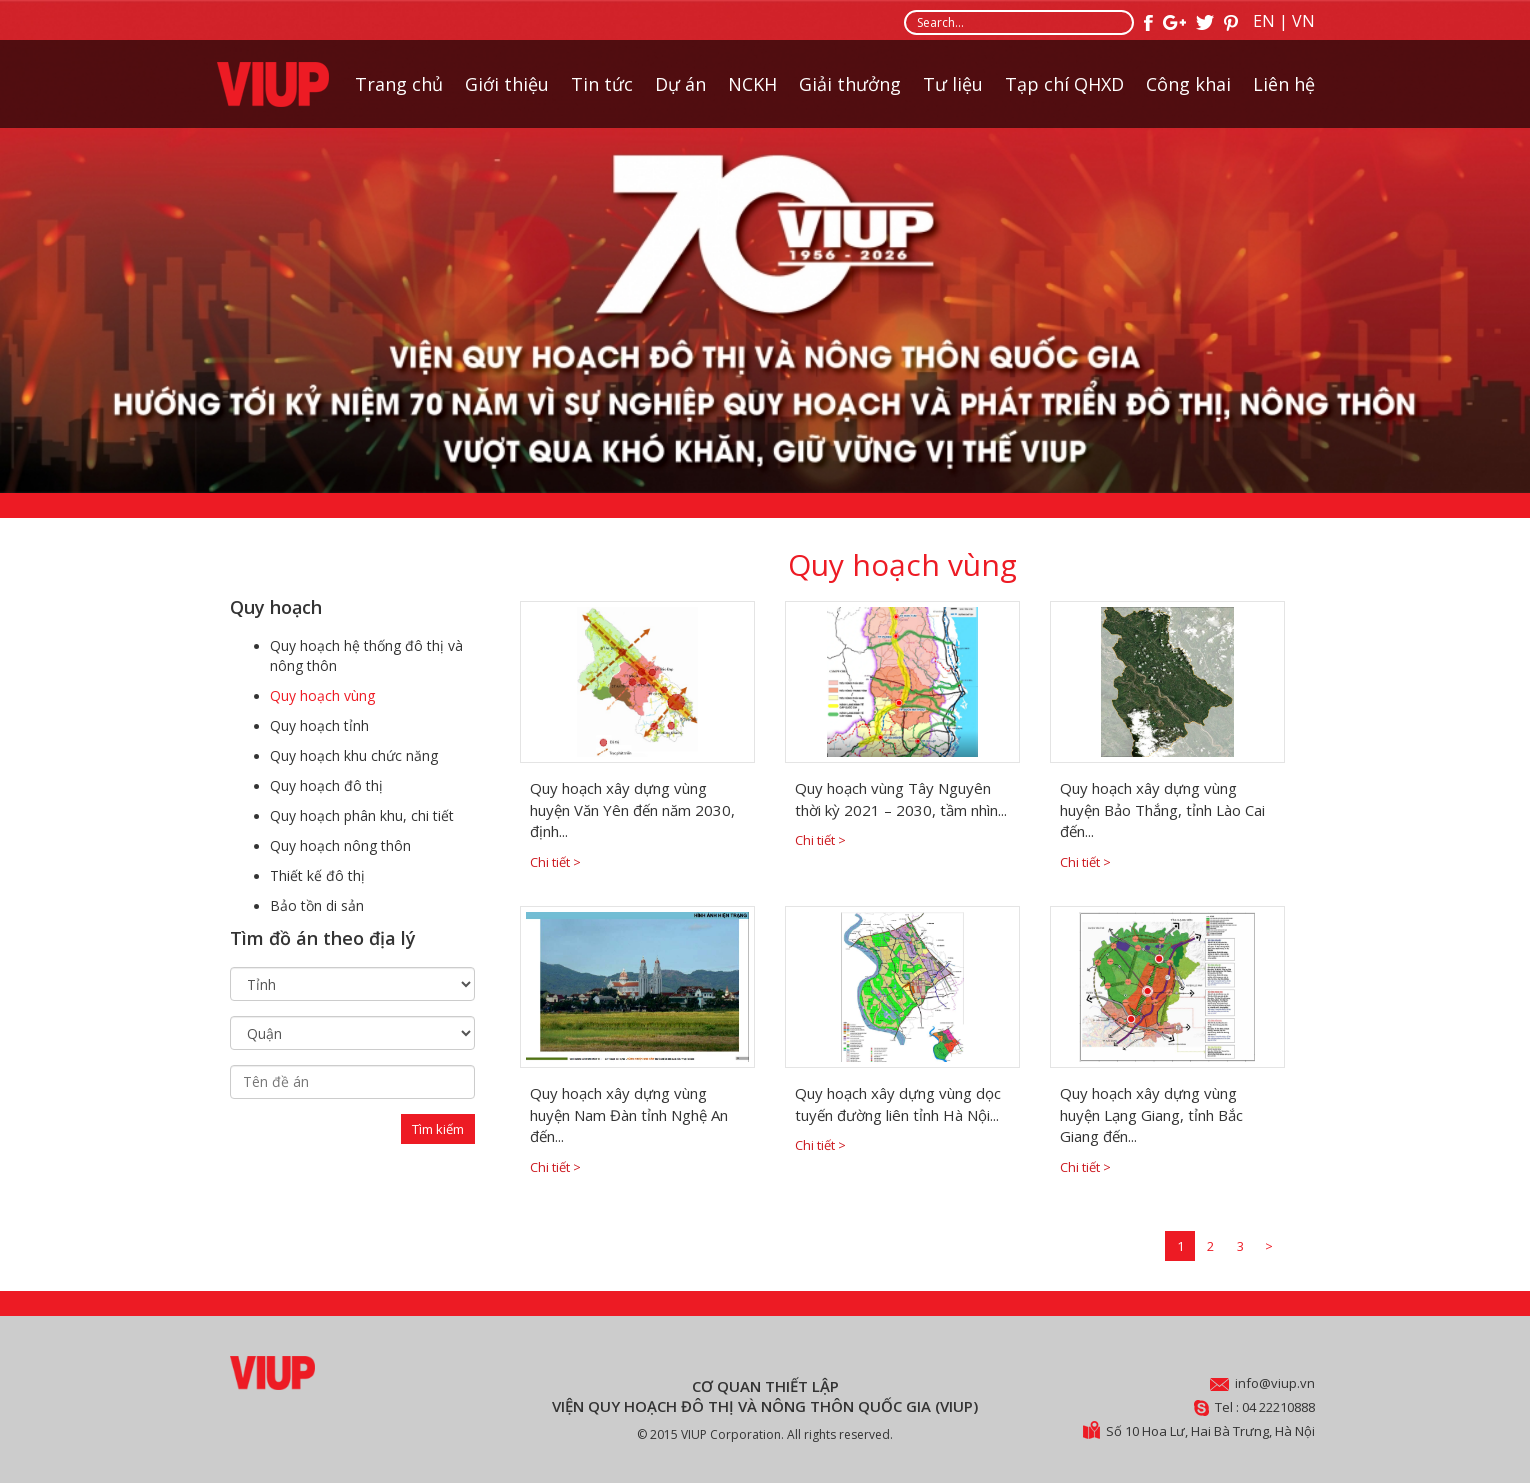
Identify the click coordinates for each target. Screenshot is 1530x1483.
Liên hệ (1284, 86)
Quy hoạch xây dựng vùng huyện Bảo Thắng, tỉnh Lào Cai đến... (1162, 809)
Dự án (680, 86)
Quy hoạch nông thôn (340, 845)
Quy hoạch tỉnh (319, 725)
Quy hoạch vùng (322, 695)
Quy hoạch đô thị (326, 785)
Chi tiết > (555, 862)
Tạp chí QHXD (1064, 86)
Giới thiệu (507, 86)
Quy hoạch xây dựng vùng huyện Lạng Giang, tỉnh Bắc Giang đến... (1151, 1114)
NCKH (752, 86)
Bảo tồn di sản (317, 905)
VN (1303, 21)
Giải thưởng (850, 86)
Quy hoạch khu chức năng (354, 755)
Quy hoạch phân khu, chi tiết (362, 815)
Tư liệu (953, 86)
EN (1264, 21)
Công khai (1188, 86)
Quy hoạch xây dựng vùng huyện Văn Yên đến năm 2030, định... (632, 809)
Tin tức (602, 86)
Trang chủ (399, 86)
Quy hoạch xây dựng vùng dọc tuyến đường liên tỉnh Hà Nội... (898, 1103)
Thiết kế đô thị (317, 875)
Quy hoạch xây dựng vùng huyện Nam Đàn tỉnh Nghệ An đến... (629, 1114)
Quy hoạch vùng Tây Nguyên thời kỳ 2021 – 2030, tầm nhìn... (901, 798)
